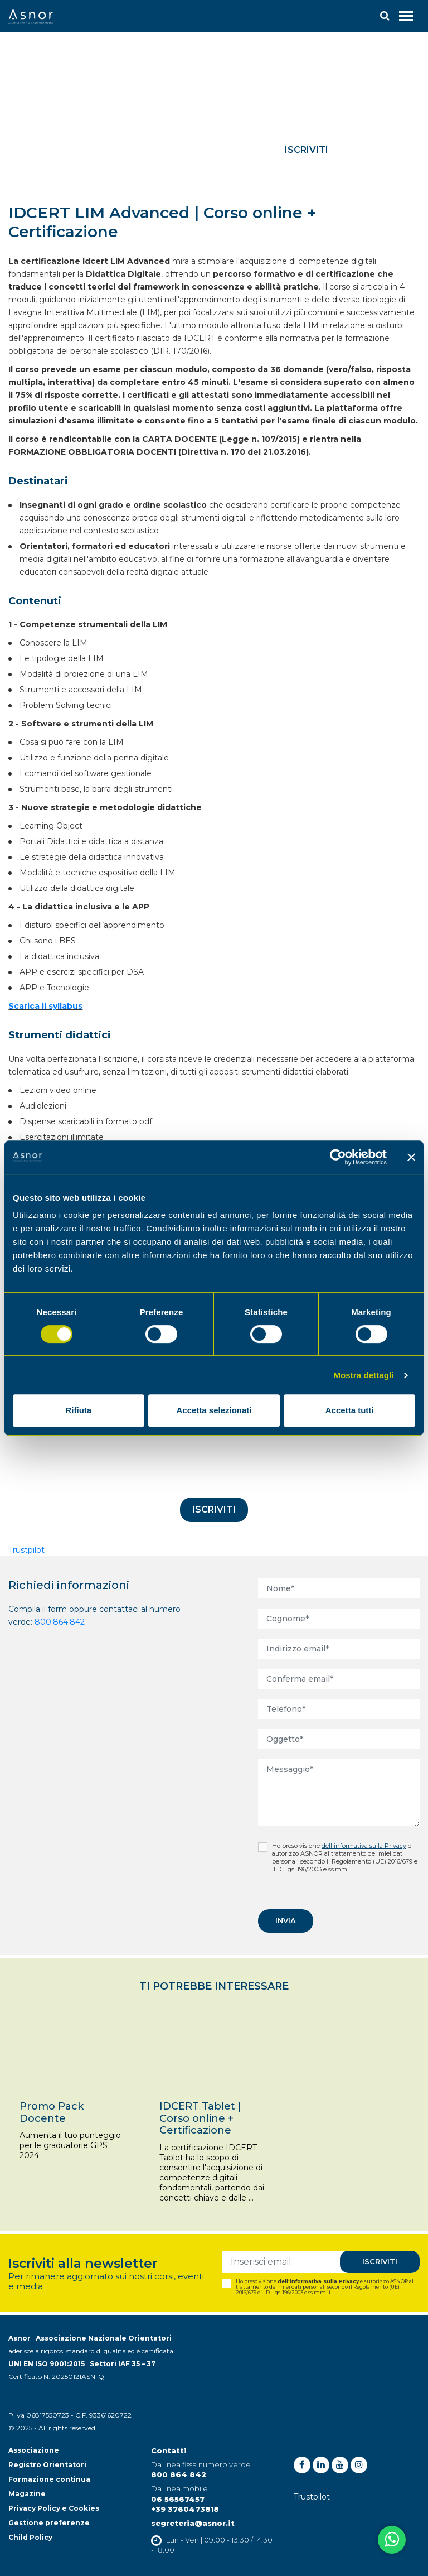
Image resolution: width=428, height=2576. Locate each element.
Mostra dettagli (363, 1375)
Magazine (27, 2494)
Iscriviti (306, 150)
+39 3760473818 (185, 2509)
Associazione (33, 2450)
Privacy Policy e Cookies (53, 2508)
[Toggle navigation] (406, 16)
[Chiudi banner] (411, 1157)
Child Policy (30, 2537)
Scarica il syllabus (45, 1006)
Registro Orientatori (47, 2465)
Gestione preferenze (49, 2523)
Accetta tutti (349, 1410)
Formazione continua (49, 2479)
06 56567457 (178, 2499)
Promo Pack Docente (52, 2112)
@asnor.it (214, 2523)
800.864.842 (60, 1622)
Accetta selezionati (213, 1410)
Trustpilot (26, 1550)
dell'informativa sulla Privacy (364, 1846)
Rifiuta (78, 1410)
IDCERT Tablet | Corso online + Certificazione (200, 2118)
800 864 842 (178, 2474)
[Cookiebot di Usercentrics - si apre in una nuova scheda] (338, 1157)
